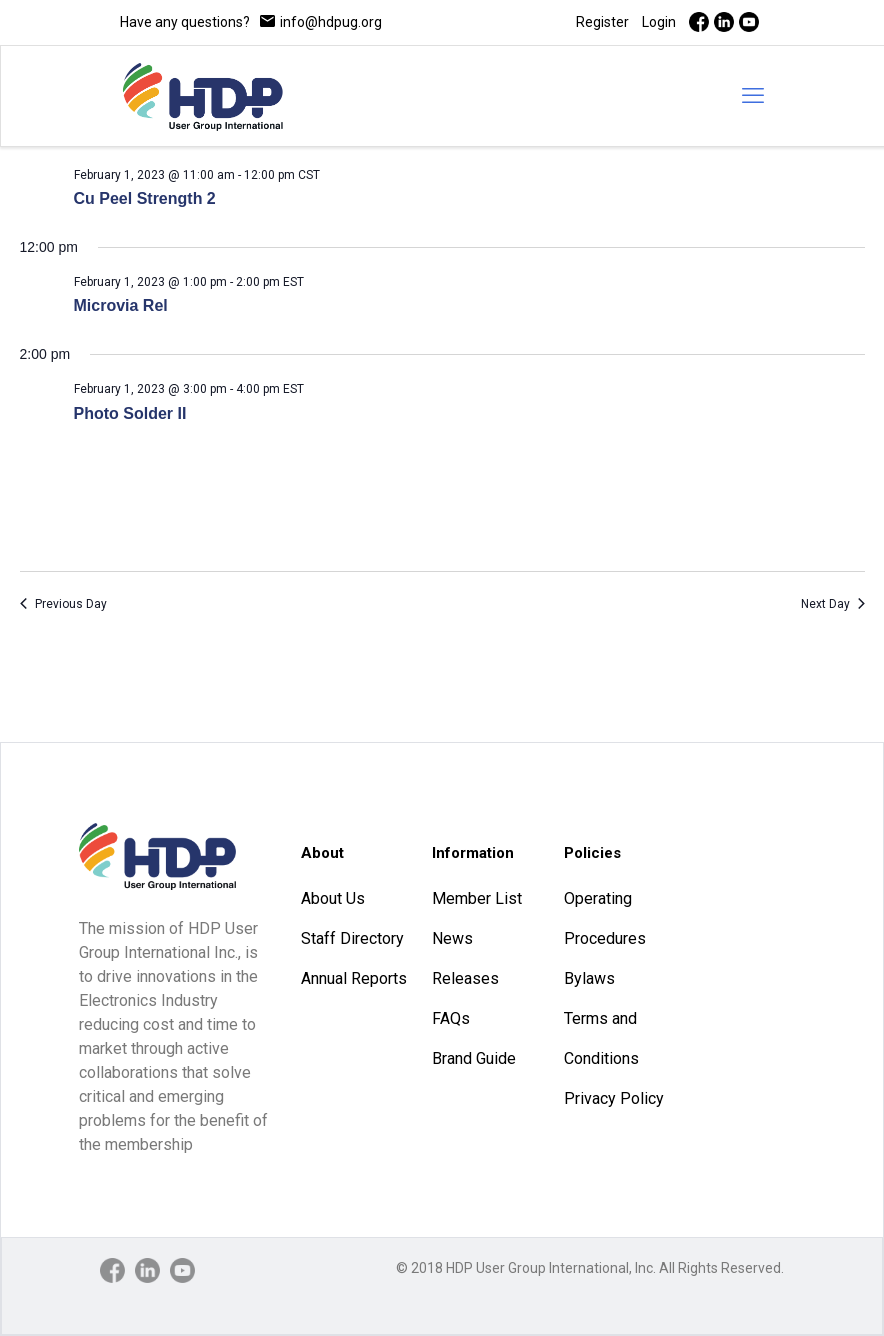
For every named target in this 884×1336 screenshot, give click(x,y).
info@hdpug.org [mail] (331, 22)
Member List (477, 898)
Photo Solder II (130, 413)
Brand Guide (474, 1058)
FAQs (451, 1018)
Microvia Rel (121, 305)
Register (602, 22)
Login (659, 22)
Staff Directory (352, 938)
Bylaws (589, 978)
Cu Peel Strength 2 (145, 198)
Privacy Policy (614, 1098)
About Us (333, 898)
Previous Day (63, 604)
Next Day (833, 604)
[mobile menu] (753, 96)
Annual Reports (354, 978)
